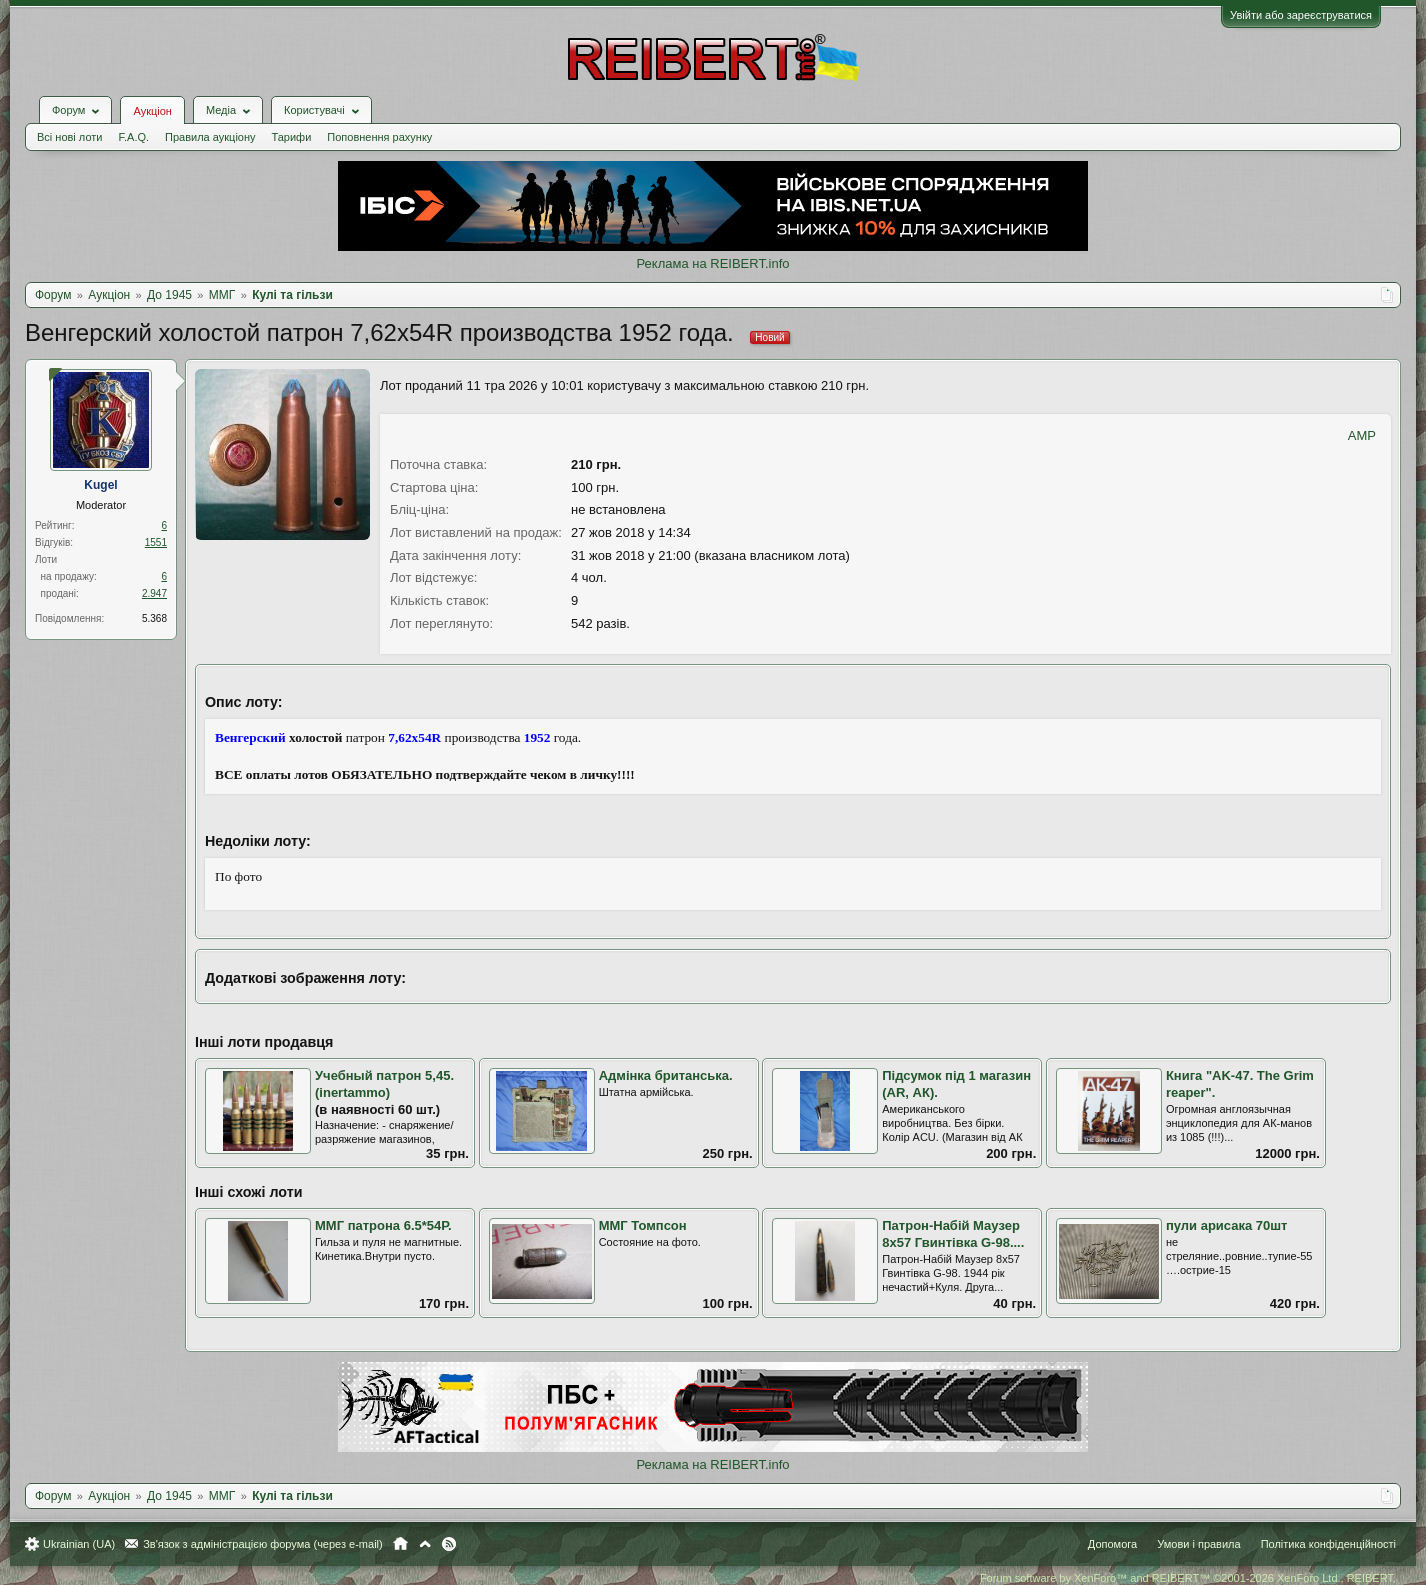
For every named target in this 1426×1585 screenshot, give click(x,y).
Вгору (425, 1544)
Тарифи (292, 137)
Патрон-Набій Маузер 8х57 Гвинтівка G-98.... (953, 1234)
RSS (449, 1544)
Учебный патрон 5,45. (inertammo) (384, 1084)
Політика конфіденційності (1328, 1544)
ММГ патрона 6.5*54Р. (383, 1225)
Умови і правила (1198, 1544)
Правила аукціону (210, 137)
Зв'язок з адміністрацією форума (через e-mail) (263, 1544)
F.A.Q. (133, 137)
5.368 (154, 618)
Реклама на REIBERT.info (712, 263)
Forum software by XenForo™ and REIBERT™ (1188, 1578)
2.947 (154, 593)
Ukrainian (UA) (79, 1544)
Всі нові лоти (69, 137)
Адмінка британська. (666, 1075)
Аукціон (152, 111)
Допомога (1112, 1544)
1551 (156, 542)
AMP (1362, 435)
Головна (400, 1544)
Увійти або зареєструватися (1301, 15)
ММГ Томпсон (643, 1225)
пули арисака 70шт (1227, 1225)
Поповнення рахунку (379, 137)
